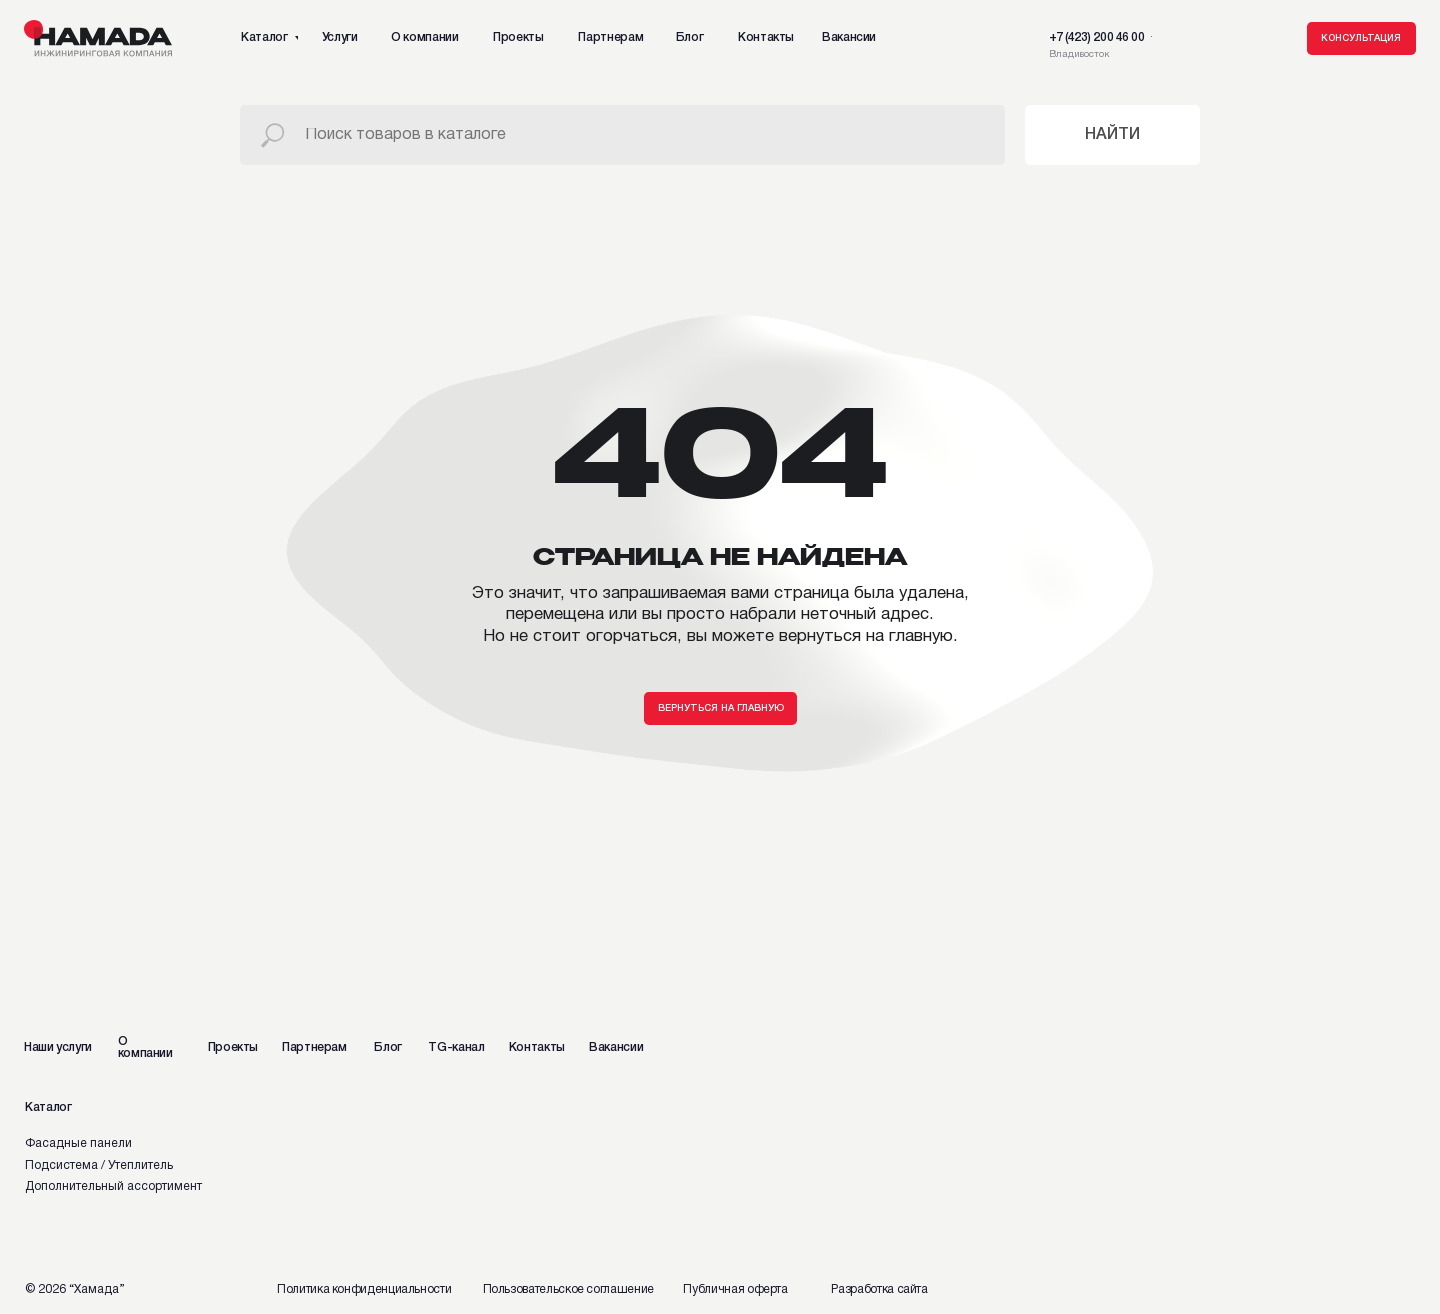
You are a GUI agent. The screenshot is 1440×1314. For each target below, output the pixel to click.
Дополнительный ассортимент (113, 1186)
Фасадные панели (78, 1143)
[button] (1361, 39)
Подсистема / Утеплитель (99, 1165)
